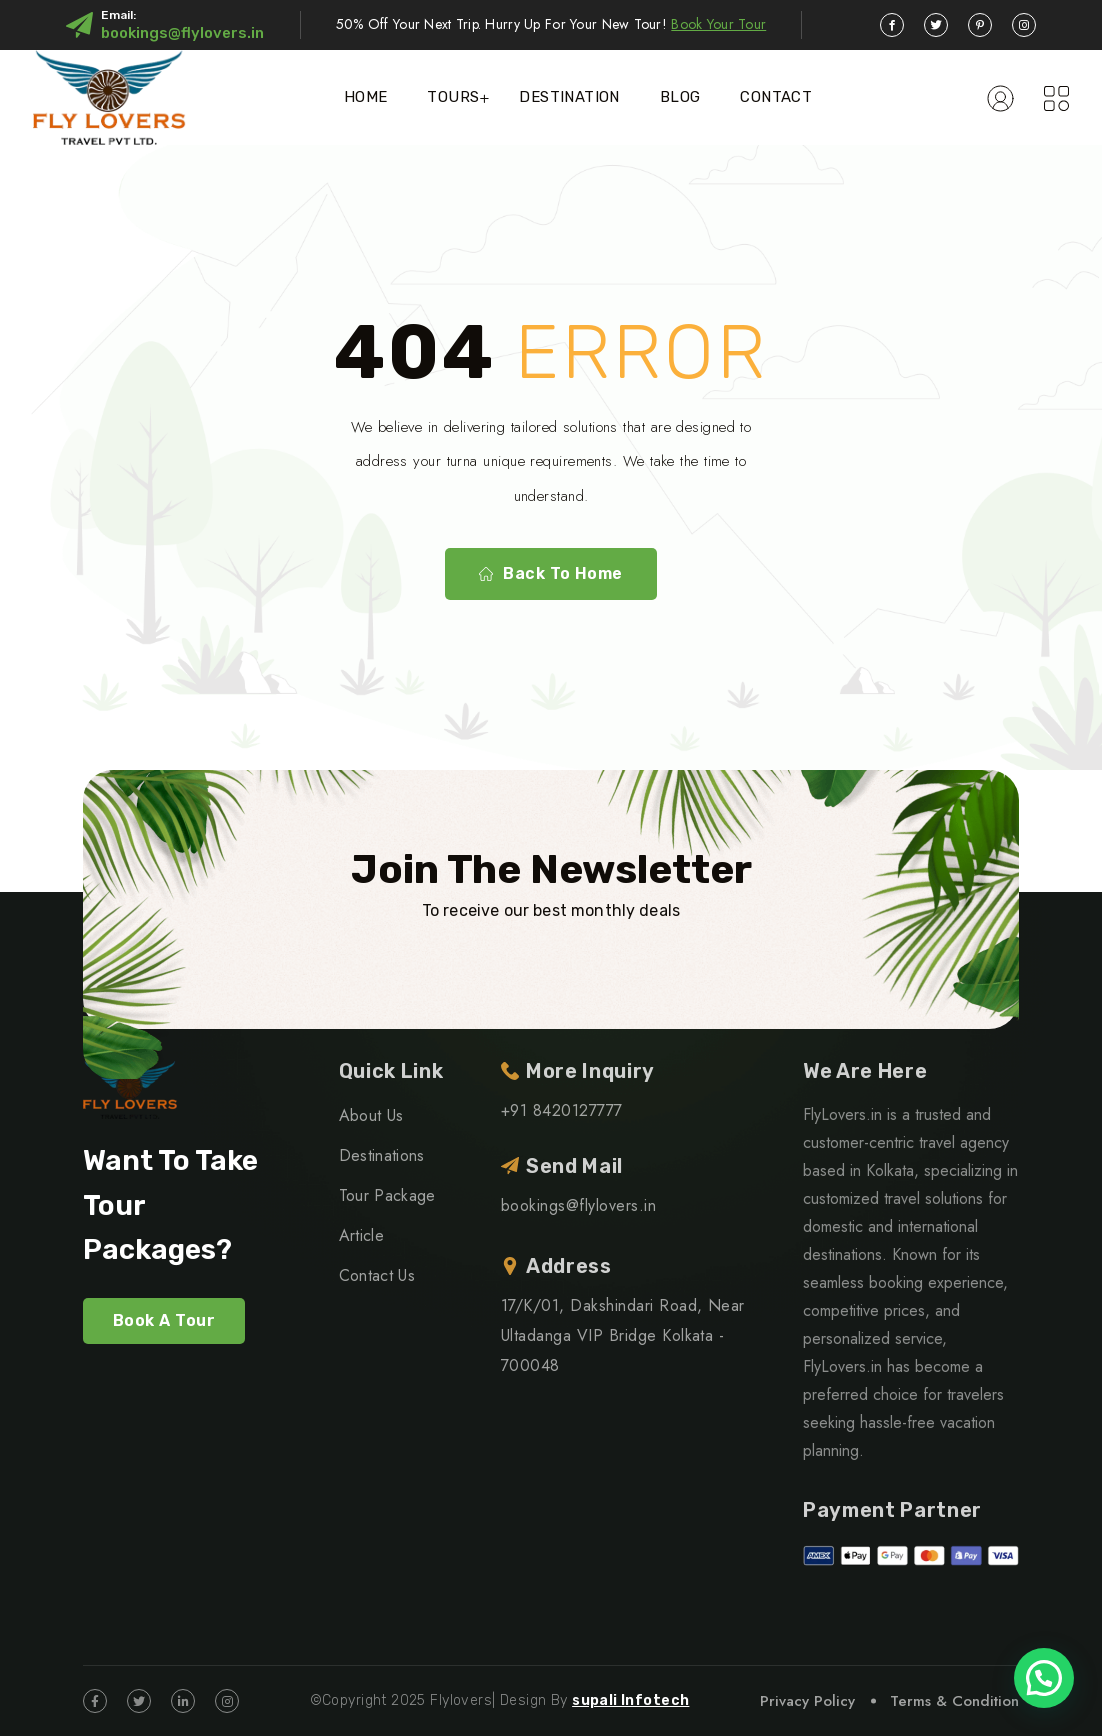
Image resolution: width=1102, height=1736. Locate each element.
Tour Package (387, 1195)
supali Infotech (630, 1700)
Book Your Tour (718, 24)
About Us (371, 1115)
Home (366, 97)
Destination (569, 97)
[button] (1044, 1678)
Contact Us (377, 1275)
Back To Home (551, 574)
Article (361, 1235)
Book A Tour (164, 1320)
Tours (453, 97)
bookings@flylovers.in (182, 33)
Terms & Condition (954, 1701)
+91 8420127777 (562, 1110)
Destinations (382, 1155)
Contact (776, 97)
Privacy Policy (807, 1701)
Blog (680, 97)
